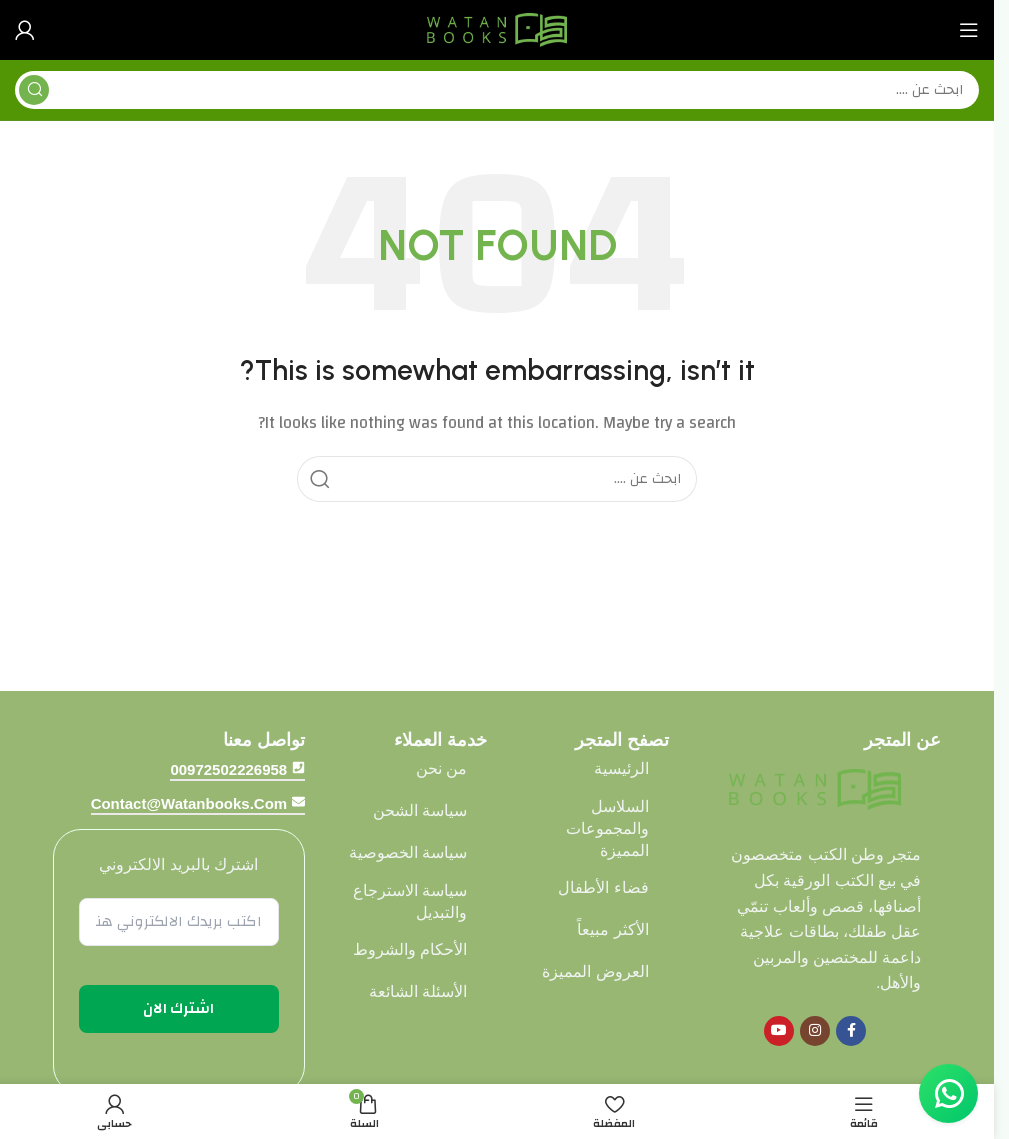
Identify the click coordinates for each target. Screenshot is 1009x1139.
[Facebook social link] (851, 1031)
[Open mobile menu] (969, 30)
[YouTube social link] (779, 1031)
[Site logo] (497, 29)
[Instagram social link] (815, 1031)
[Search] (497, 90)
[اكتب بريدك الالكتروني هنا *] (179, 922)
